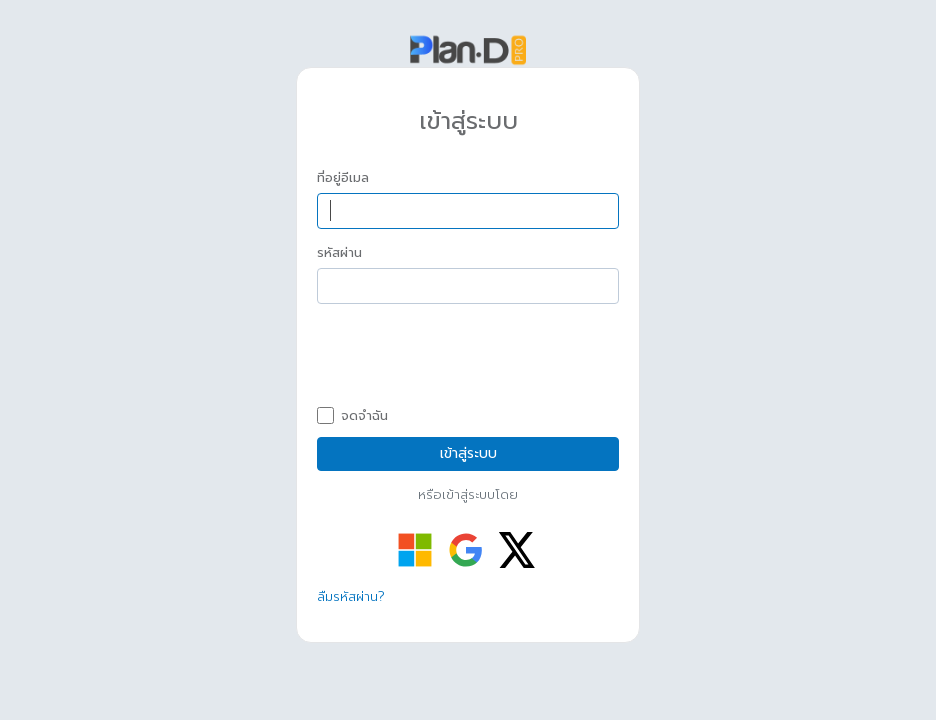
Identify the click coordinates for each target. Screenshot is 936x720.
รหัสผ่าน (339, 253)
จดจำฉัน (352, 416)
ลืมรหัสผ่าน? (351, 596)
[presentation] (469, 358)
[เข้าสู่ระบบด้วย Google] (466, 550)
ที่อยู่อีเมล (343, 178)
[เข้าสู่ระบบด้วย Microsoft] (415, 550)
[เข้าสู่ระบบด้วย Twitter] (517, 550)
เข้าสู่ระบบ (468, 453)
